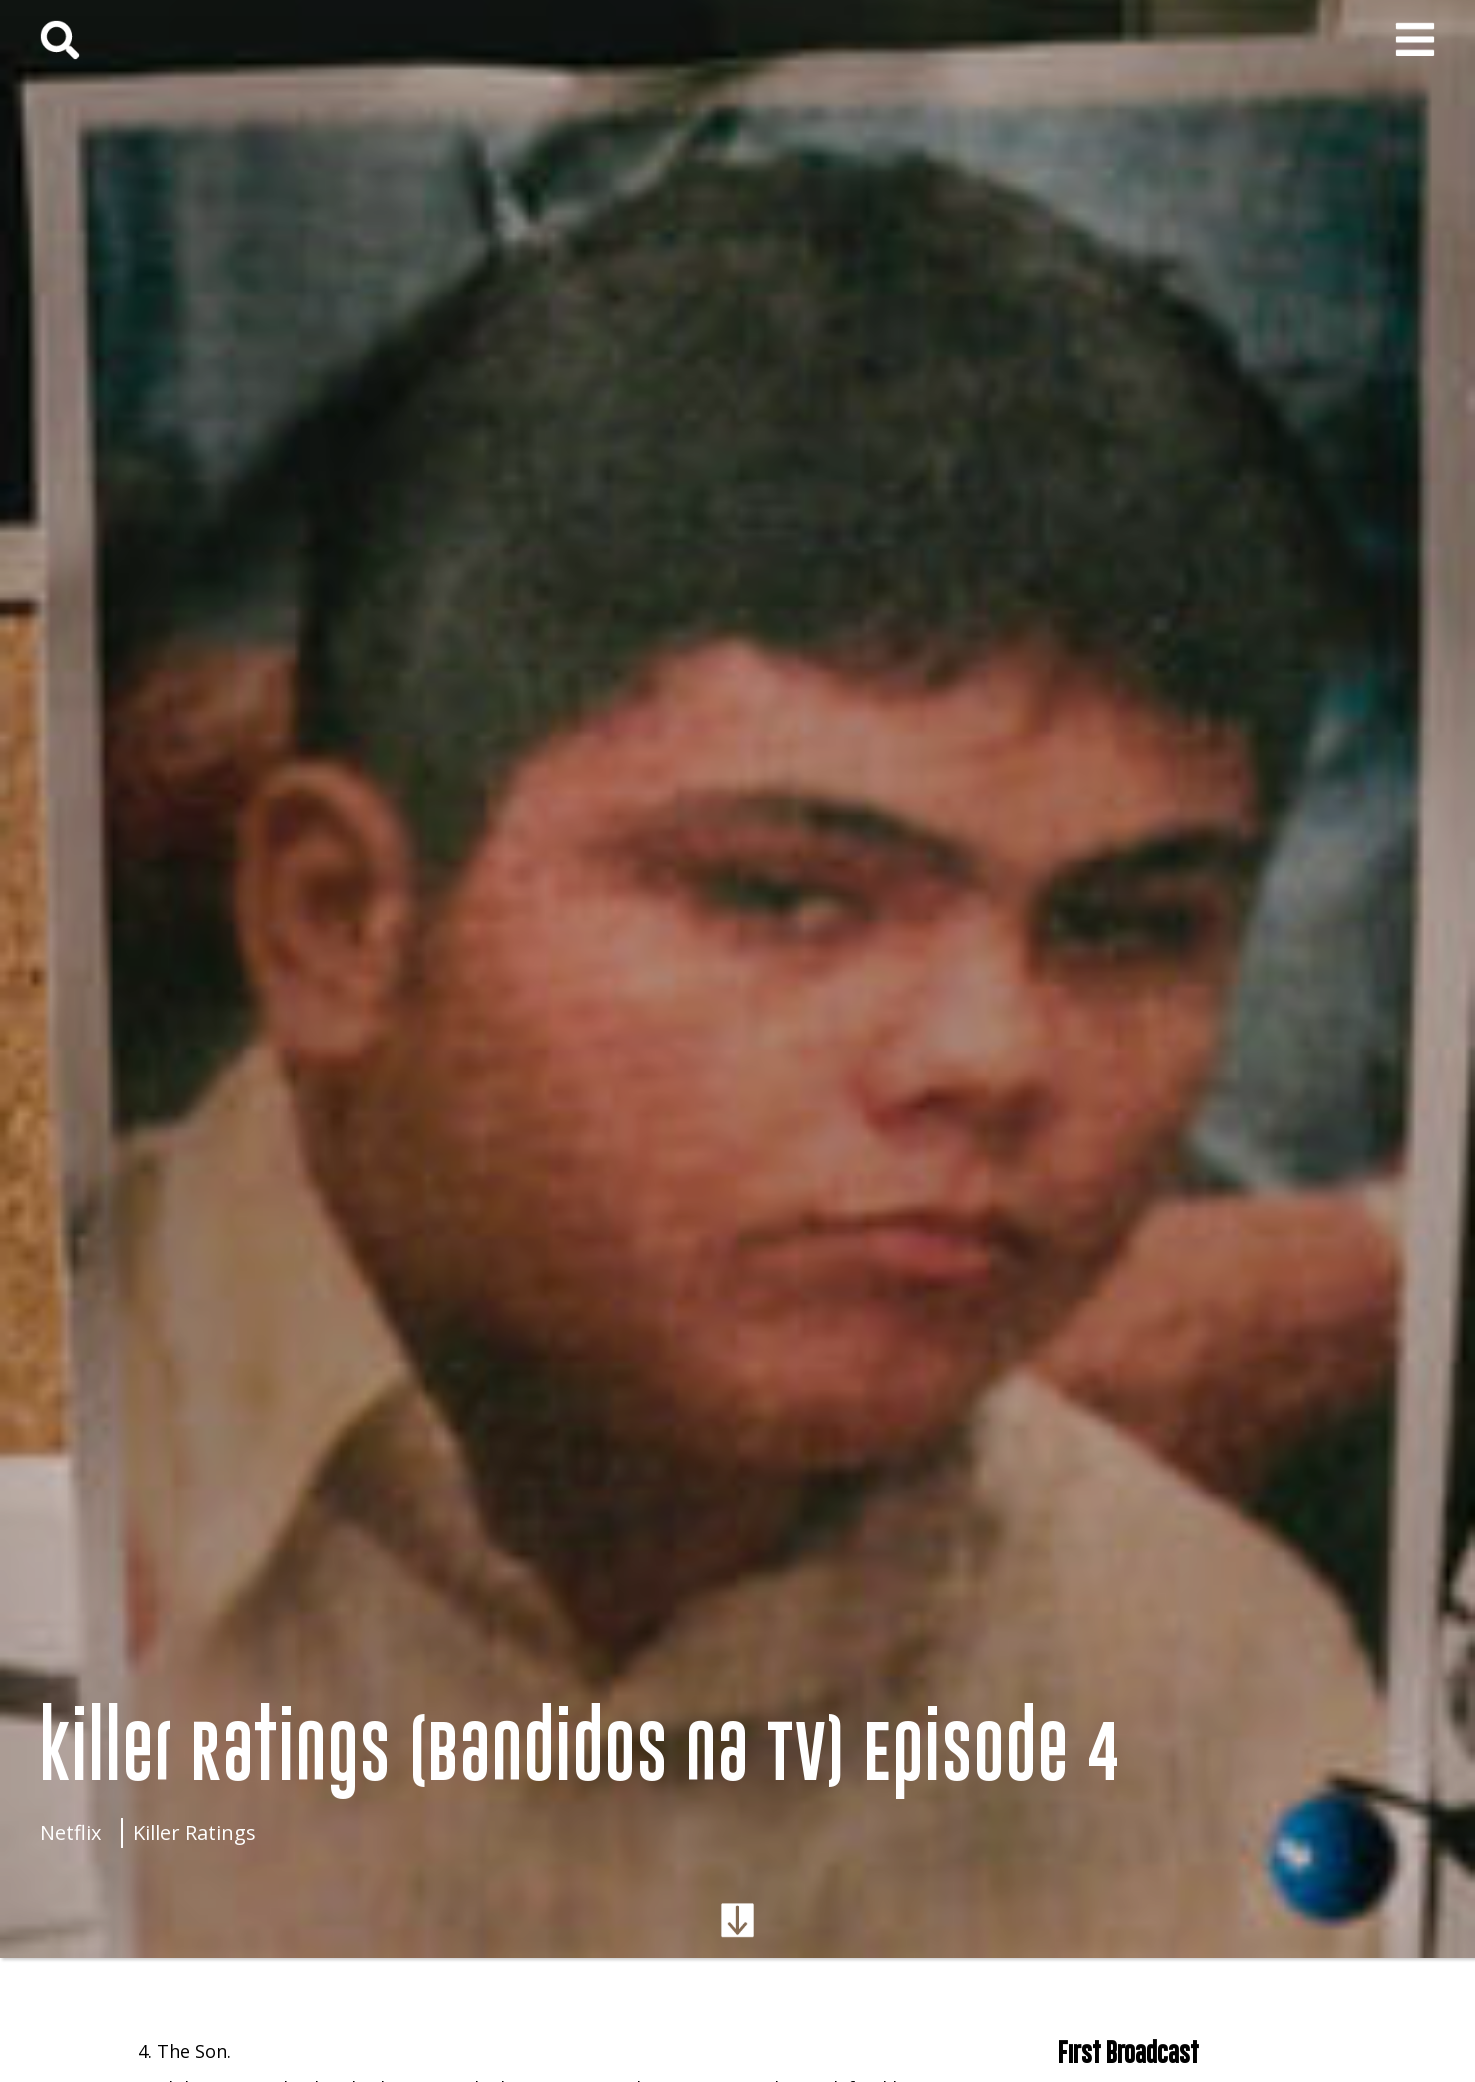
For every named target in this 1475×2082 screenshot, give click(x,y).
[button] (1415, 40)
